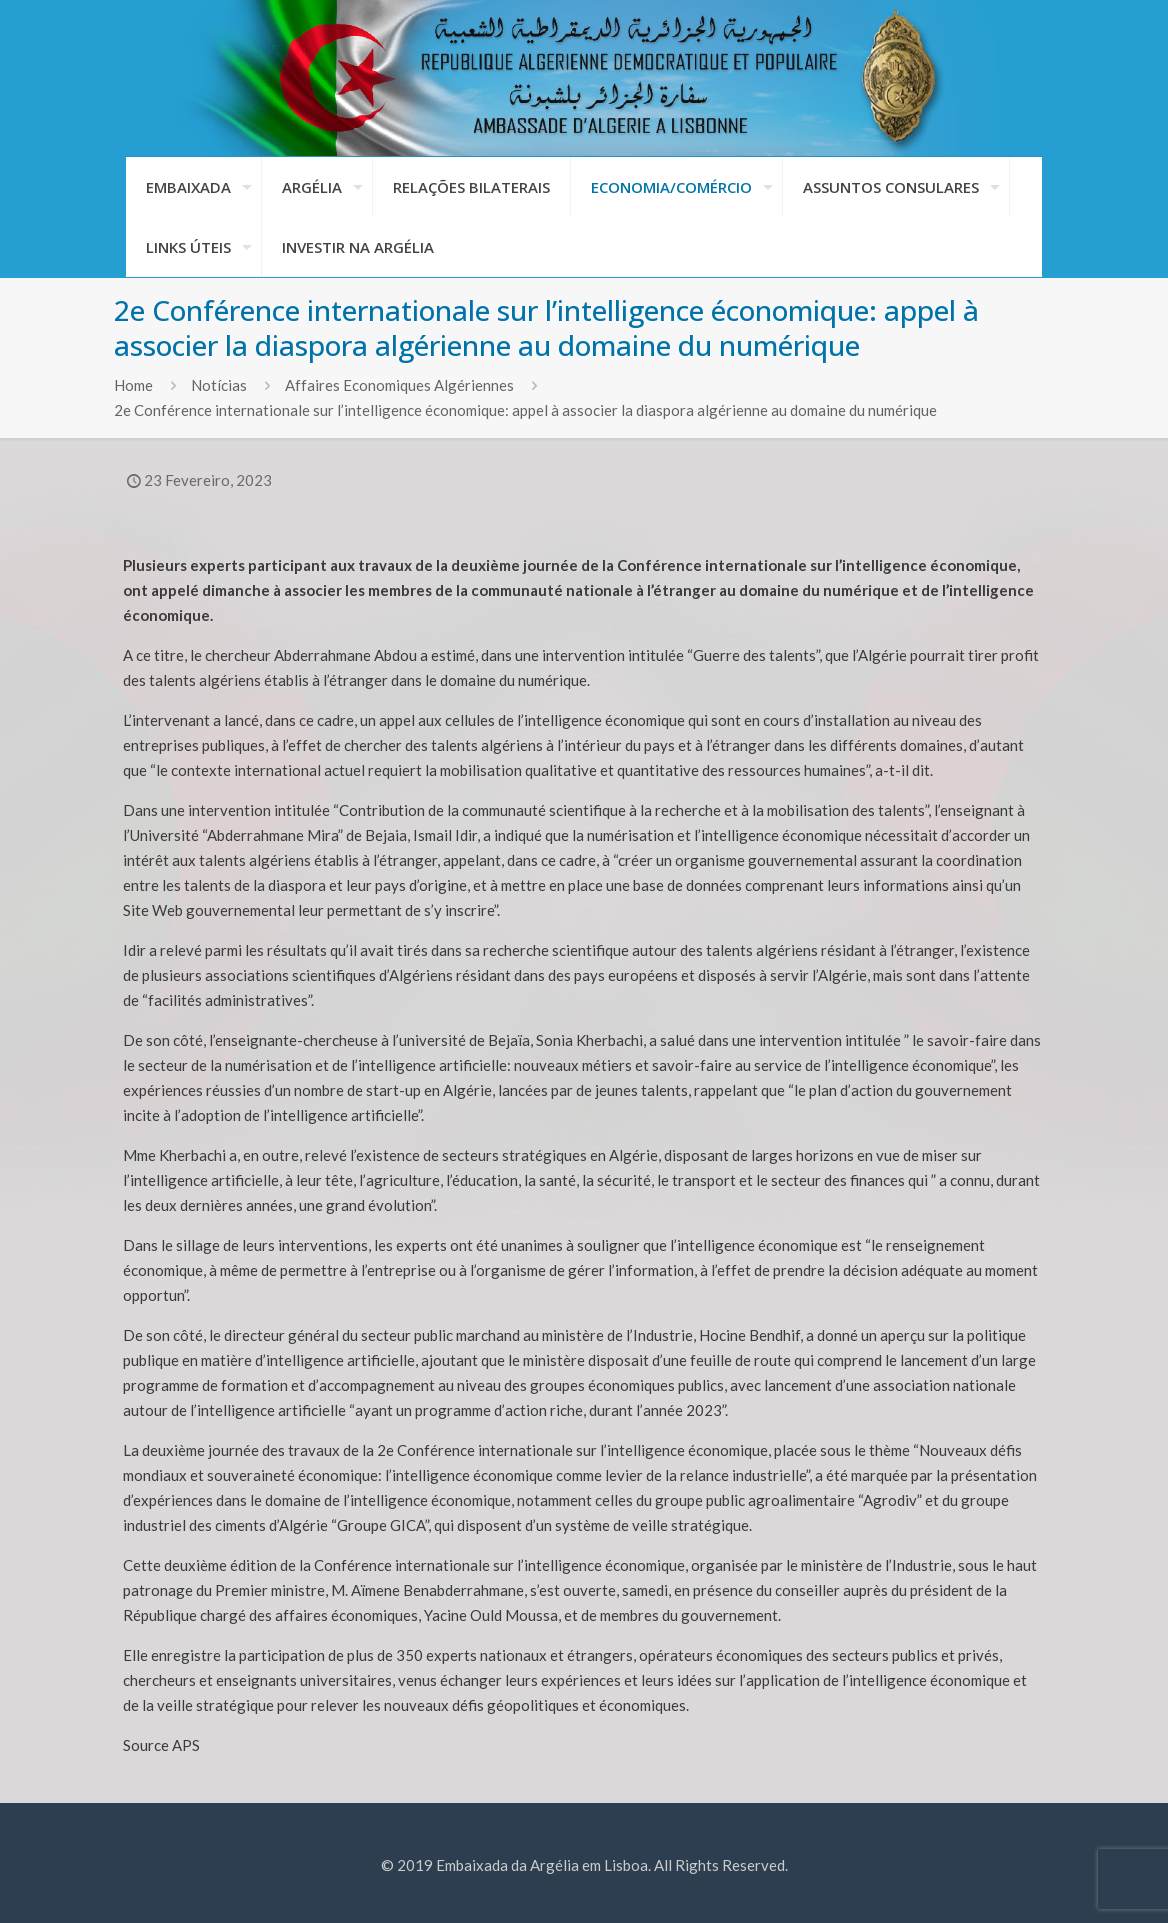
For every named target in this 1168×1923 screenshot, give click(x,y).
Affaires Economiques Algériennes (399, 385)
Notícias (219, 385)
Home (133, 385)
